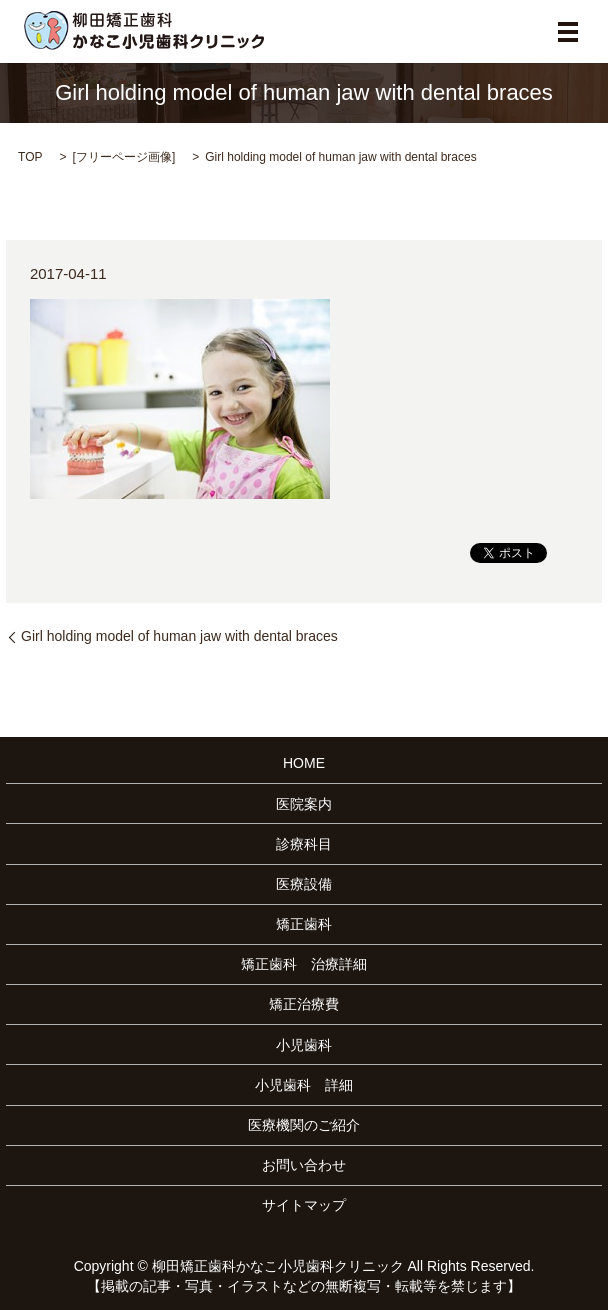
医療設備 (304, 884)
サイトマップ (304, 1205)
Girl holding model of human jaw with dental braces (179, 636)
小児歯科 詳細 (304, 1085)
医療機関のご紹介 (304, 1125)
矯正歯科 (304, 924)
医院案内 (304, 804)
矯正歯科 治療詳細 (304, 964)
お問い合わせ (304, 1165)
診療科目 (304, 844)
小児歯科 (304, 1045)
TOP (30, 157)
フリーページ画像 (124, 157)
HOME (304, 763)
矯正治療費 (304, 1004)
